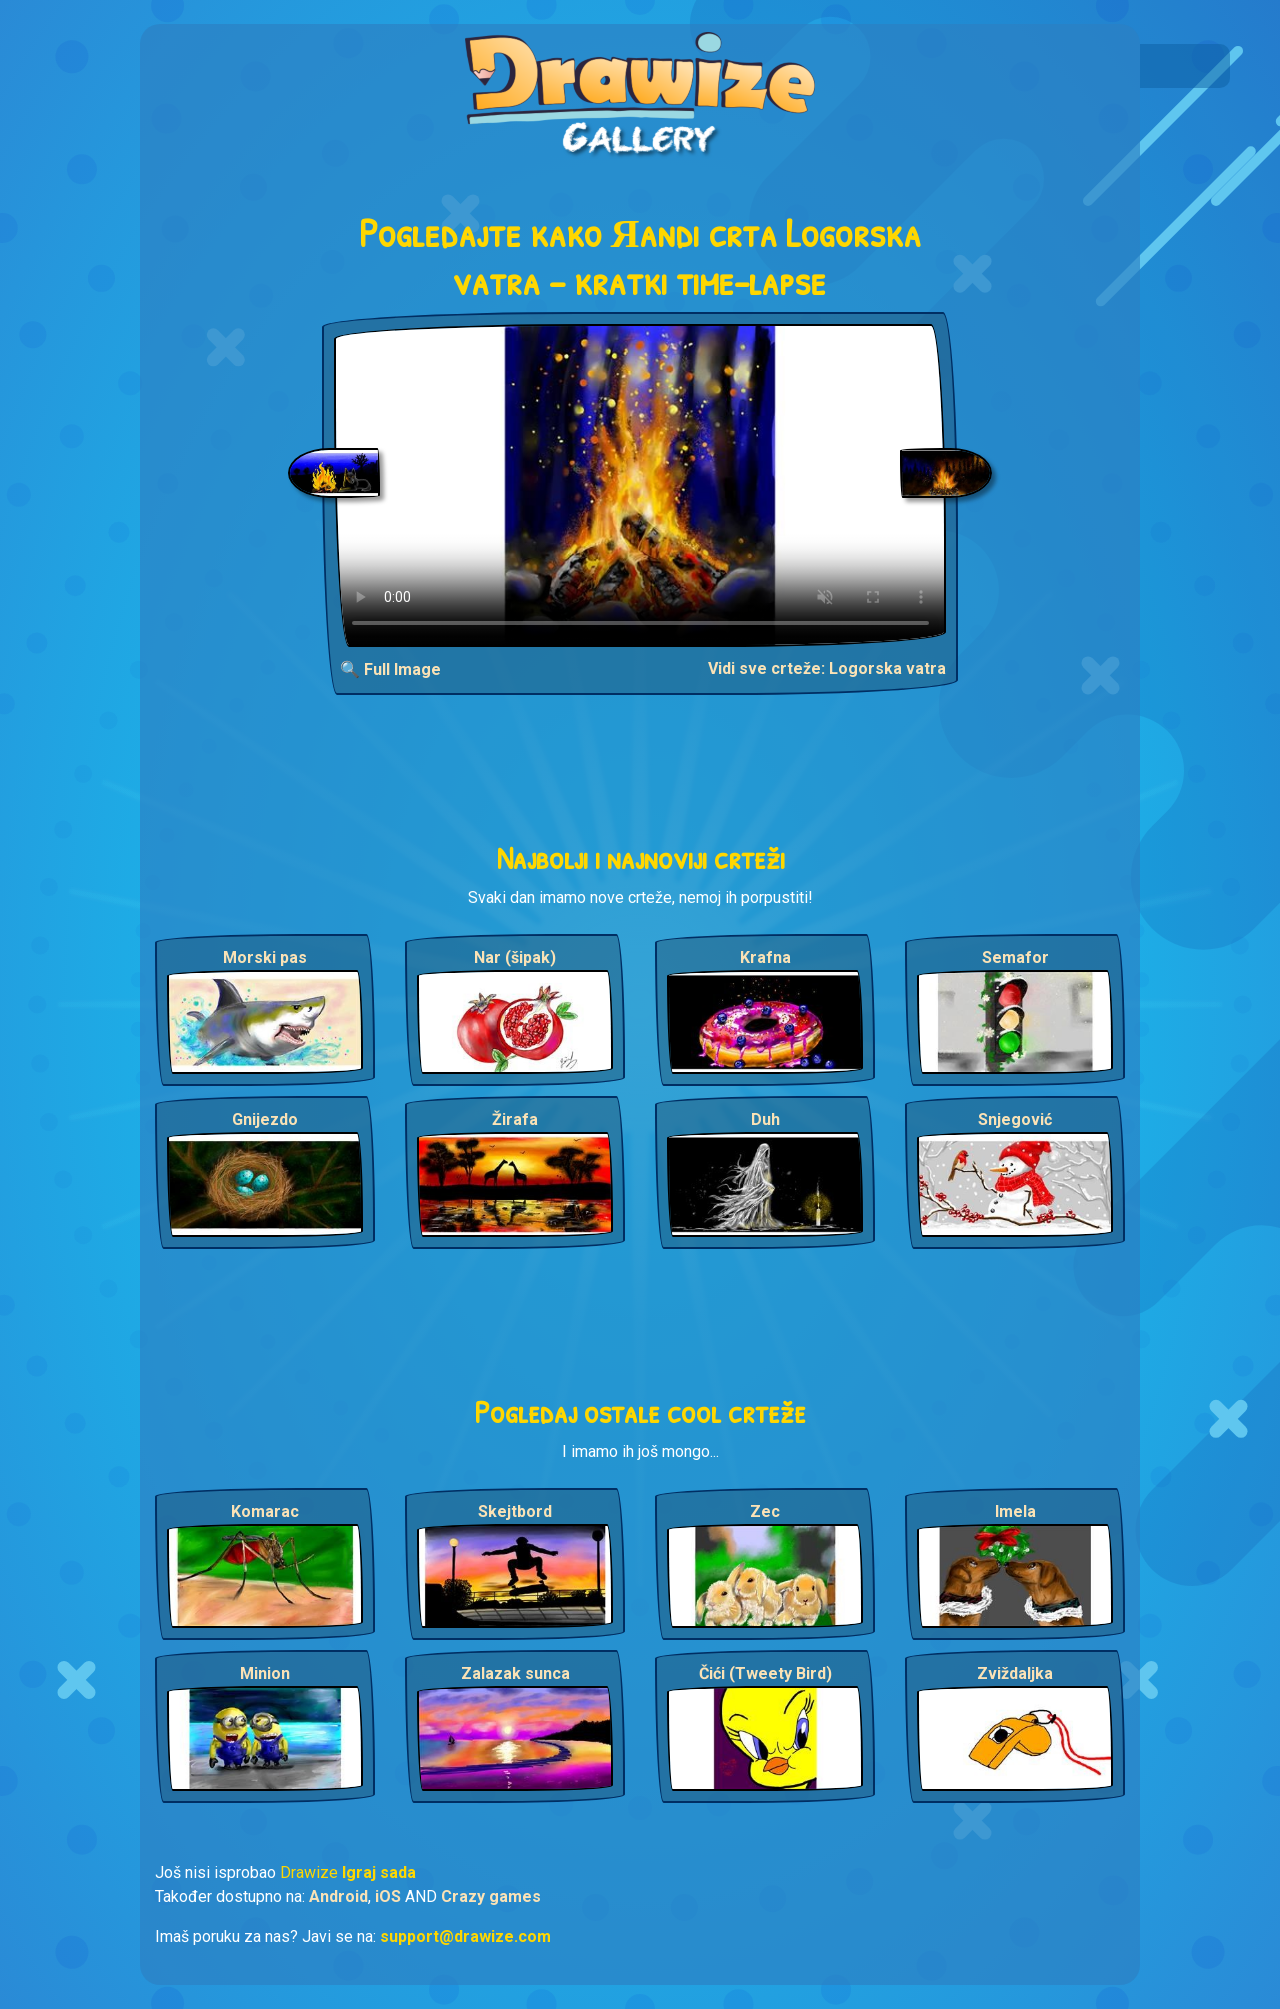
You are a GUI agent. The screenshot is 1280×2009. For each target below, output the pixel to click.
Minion (265, 1673)
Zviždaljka (1015, 1673)
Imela (1015, 1511)
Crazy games (491, 1896)
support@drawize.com (465, 1936)
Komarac (265, 1511)
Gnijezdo (265, 1119)
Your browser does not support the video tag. (640, 485)
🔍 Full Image (390, 669)
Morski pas (265, 957)
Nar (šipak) (515, 957)
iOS (388, 1896)
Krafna (765, 957)
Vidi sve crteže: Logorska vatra (827, 668)
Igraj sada (379, 1872)
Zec (765, 1511)
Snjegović (1015, 1119)
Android (338, 1896)
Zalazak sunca (515, 1673)
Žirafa (515, 1119)
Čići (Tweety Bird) (765, 1673)
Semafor (1015, 957)
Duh (765, 1119)
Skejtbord (515, 1511)
